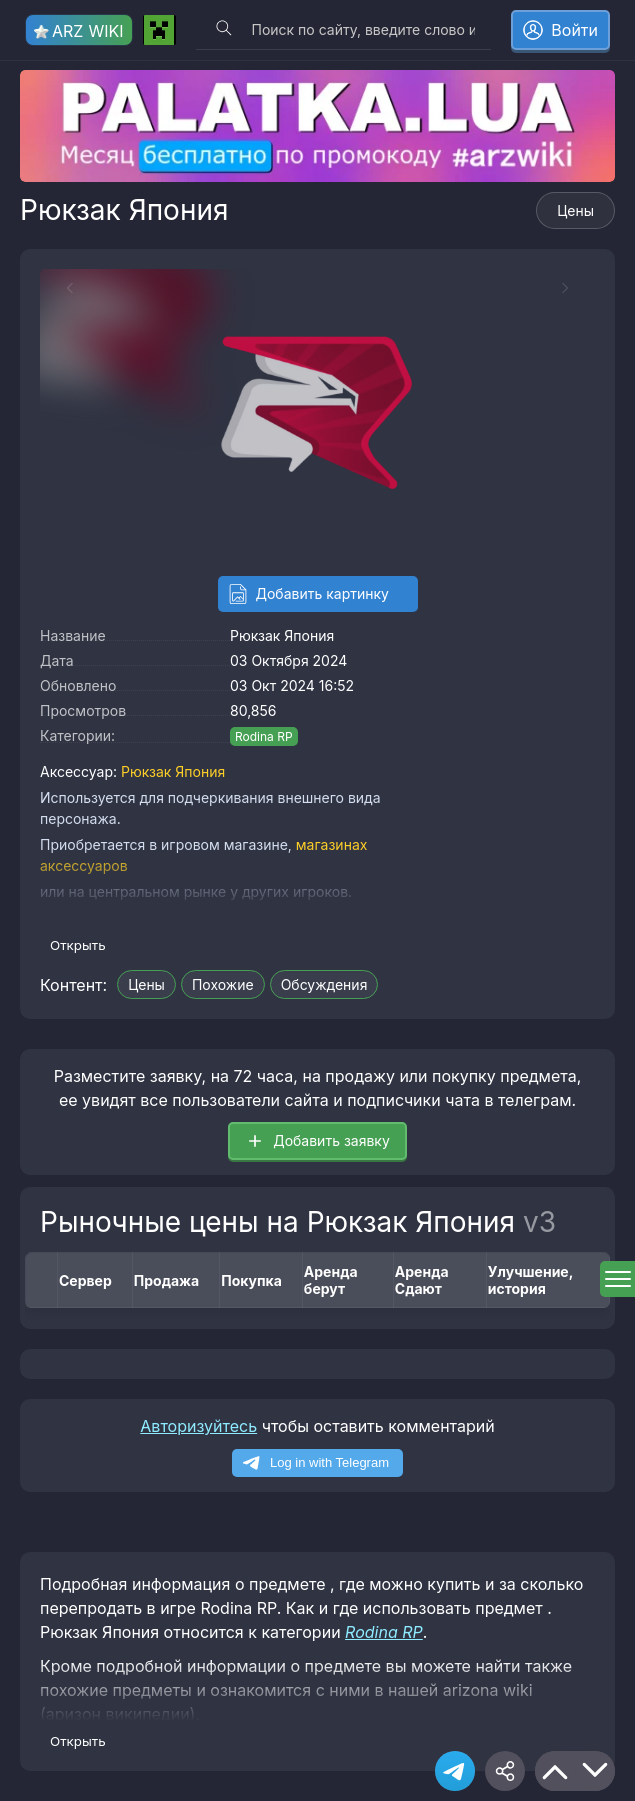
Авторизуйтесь (198, 1426)
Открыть (78, 945)
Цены (575, 210)
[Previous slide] (60, 288)
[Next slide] (575, 288)
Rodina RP (264, 736)
